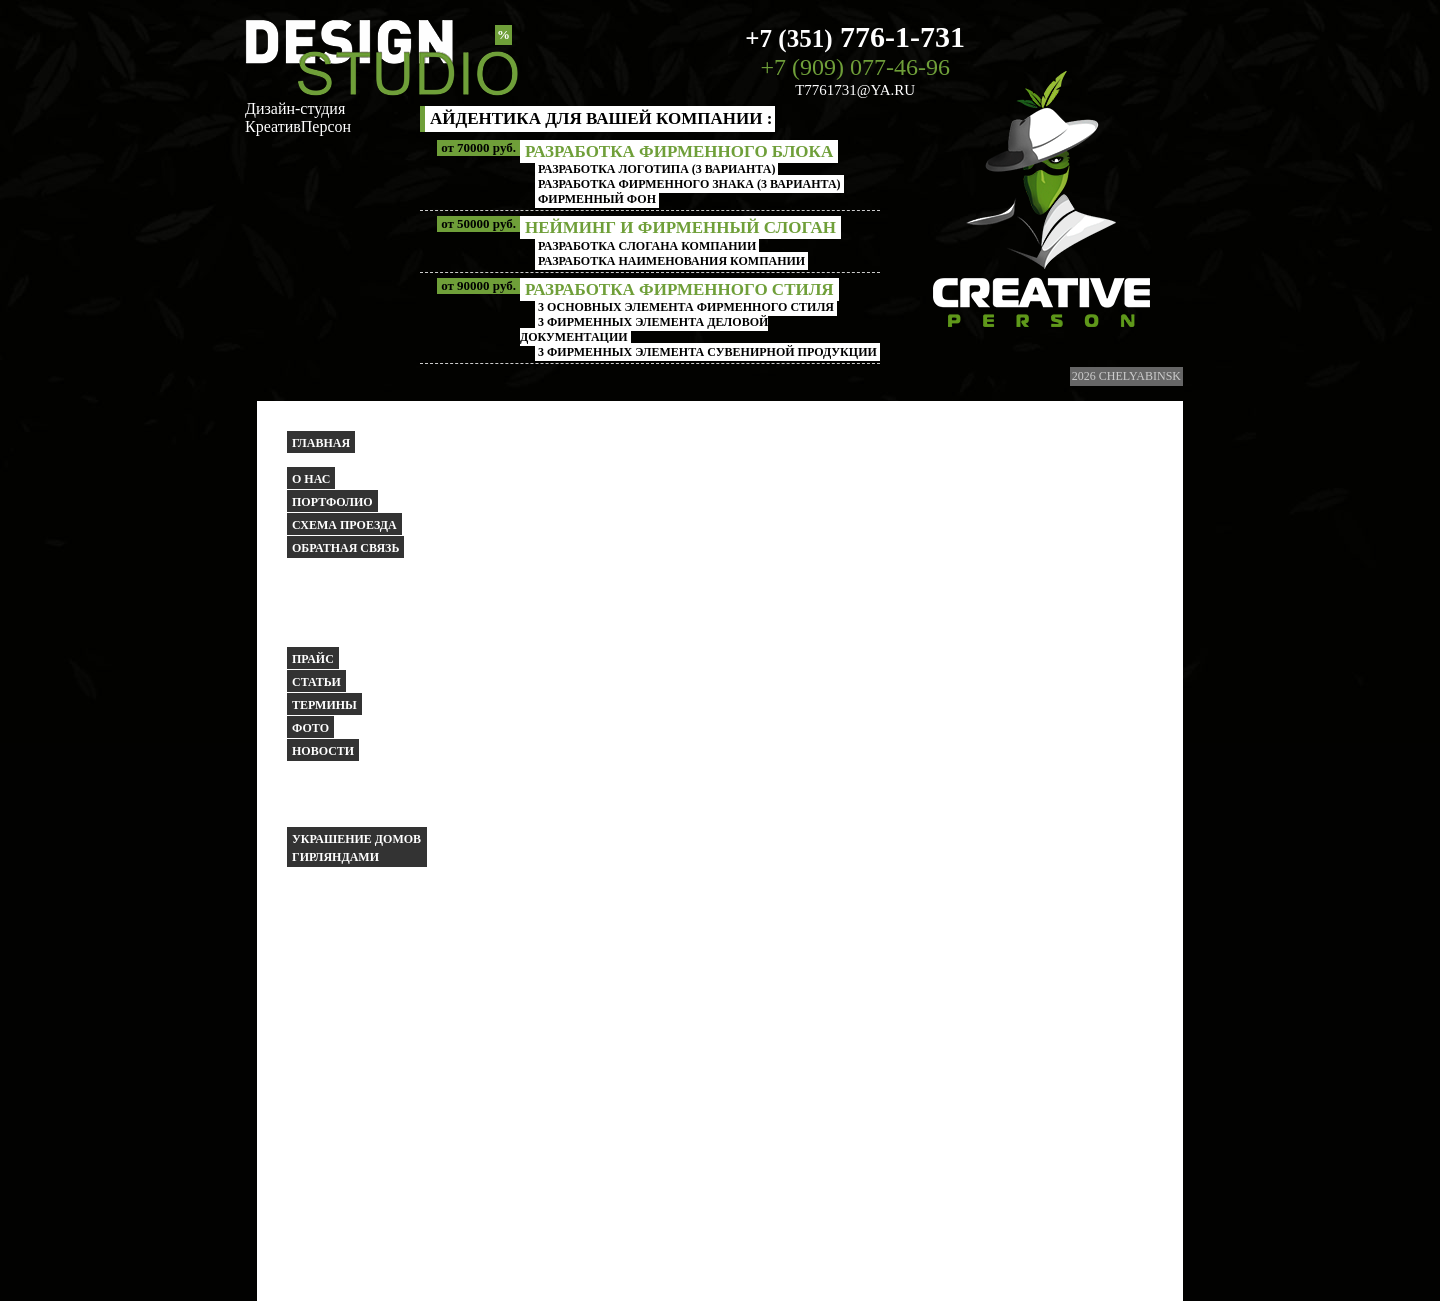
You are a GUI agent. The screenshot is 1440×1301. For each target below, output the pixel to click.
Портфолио (332, 502)
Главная (321, 443)
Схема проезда (344, 525)
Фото (310, 728)
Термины (324, 705)
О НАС (311, 479)
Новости (323, 751)
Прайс (313, 659)
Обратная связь (345, 548)
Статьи (316, 682)
